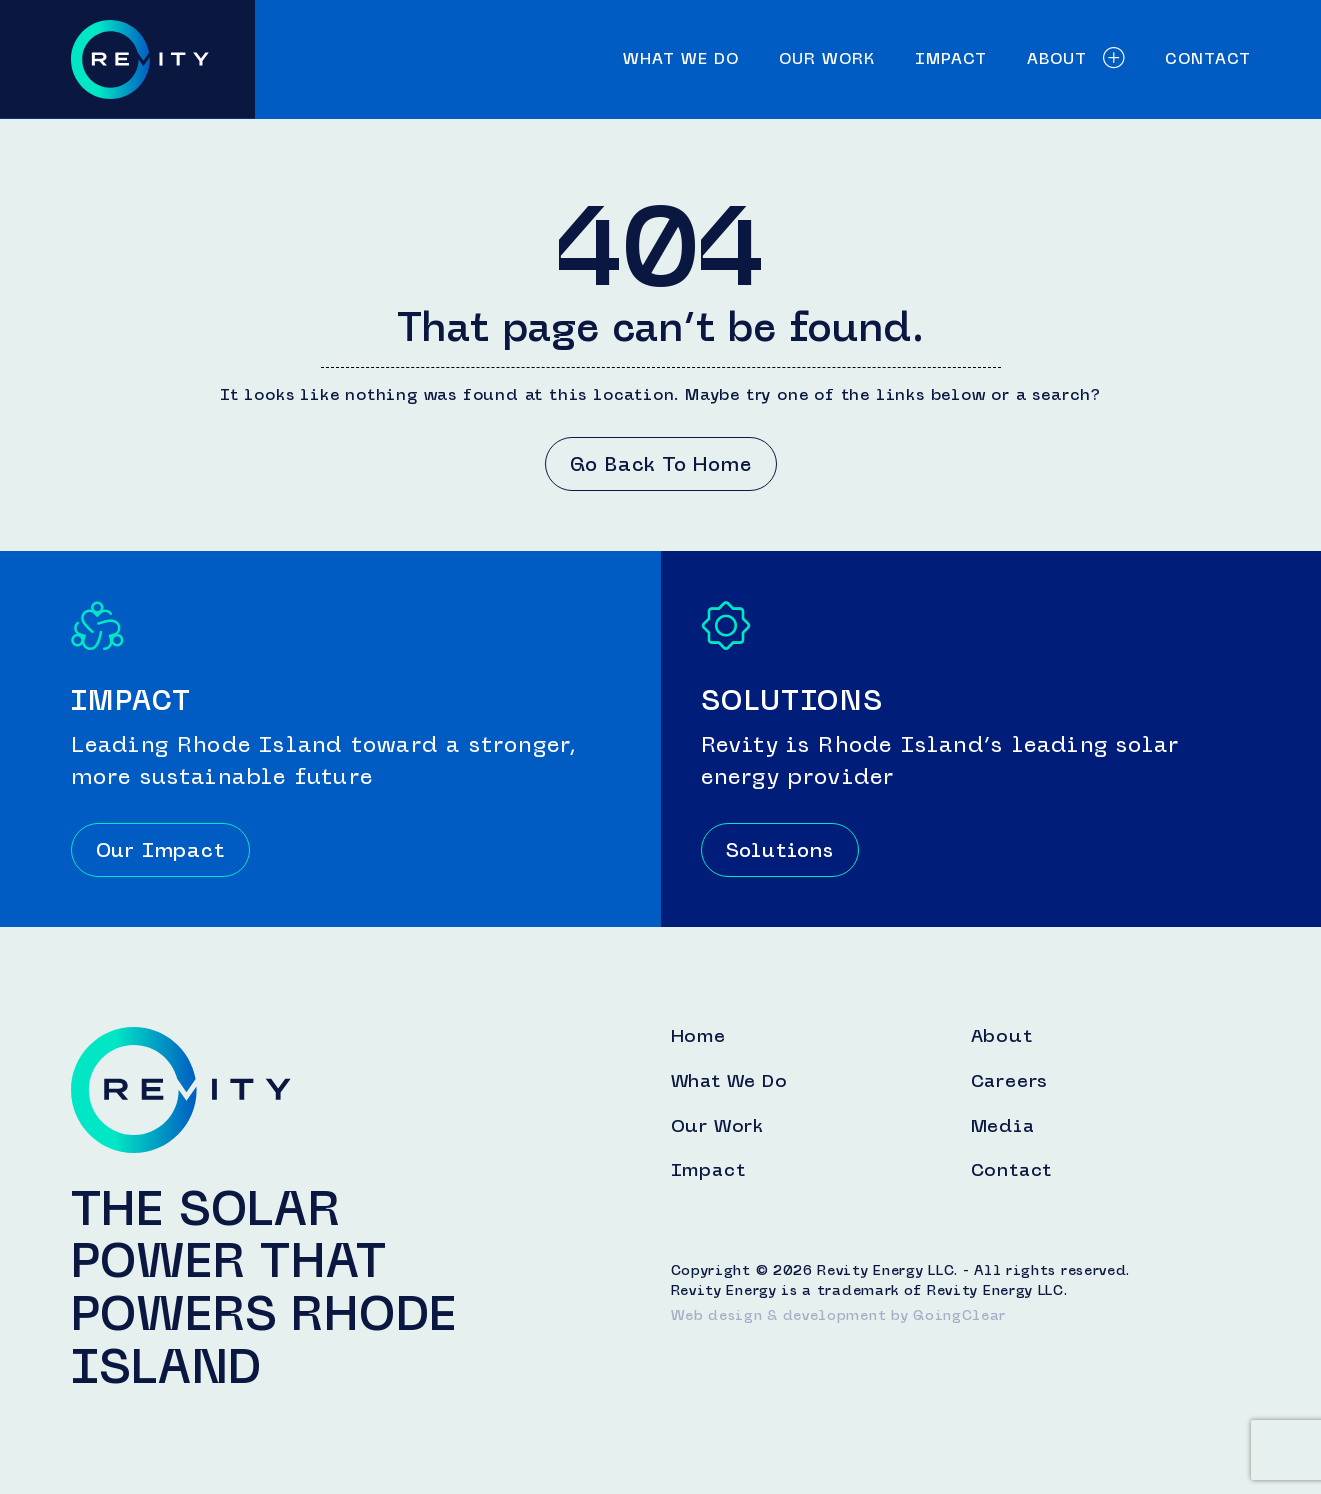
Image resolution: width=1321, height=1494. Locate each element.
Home (698, 1037)
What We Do (681, 58)
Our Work (827, 58)
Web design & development (779, 1315)
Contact (1208, 58)
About (1076, 58)
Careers (1010, 1082)
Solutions (780, 850)
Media (1003, 1127)
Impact (951, 58)
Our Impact (160, 850)
